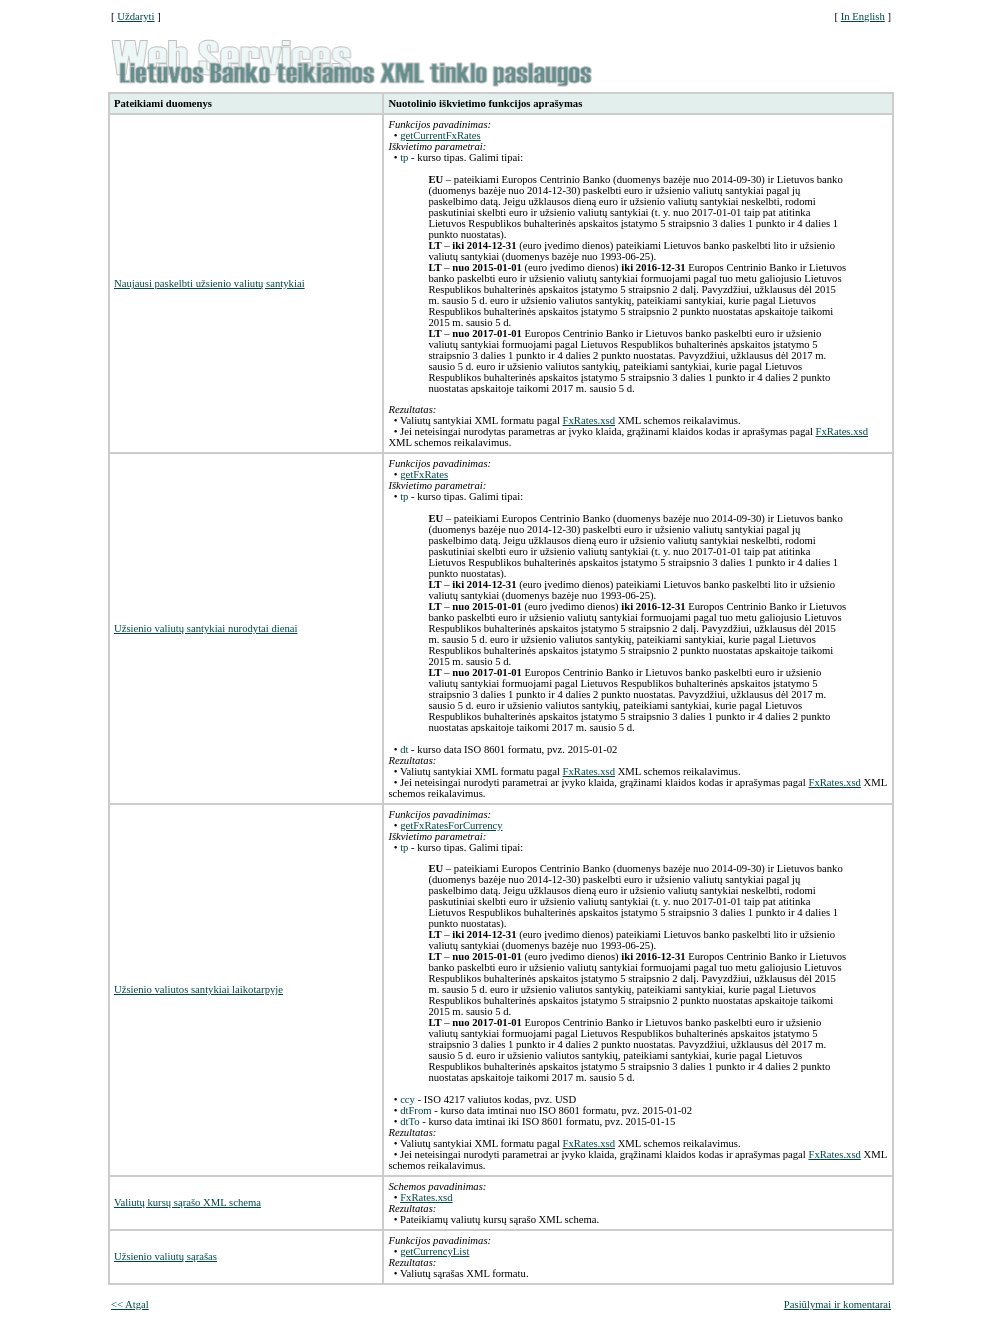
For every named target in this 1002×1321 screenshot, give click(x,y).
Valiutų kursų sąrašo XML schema (187, 1202)
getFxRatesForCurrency (451, 825)
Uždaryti (135, 16)
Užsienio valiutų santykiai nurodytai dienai (205, 628)
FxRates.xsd (589, 420)
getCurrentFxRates (440, 135)
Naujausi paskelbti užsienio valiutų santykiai (209, 283)
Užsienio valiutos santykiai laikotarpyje (198, 989)
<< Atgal (130, 1304)
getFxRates (424, 474)
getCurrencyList (434, 1251)
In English (863, 16)
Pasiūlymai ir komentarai (837, 1304)
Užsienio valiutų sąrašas (165, 1256)
